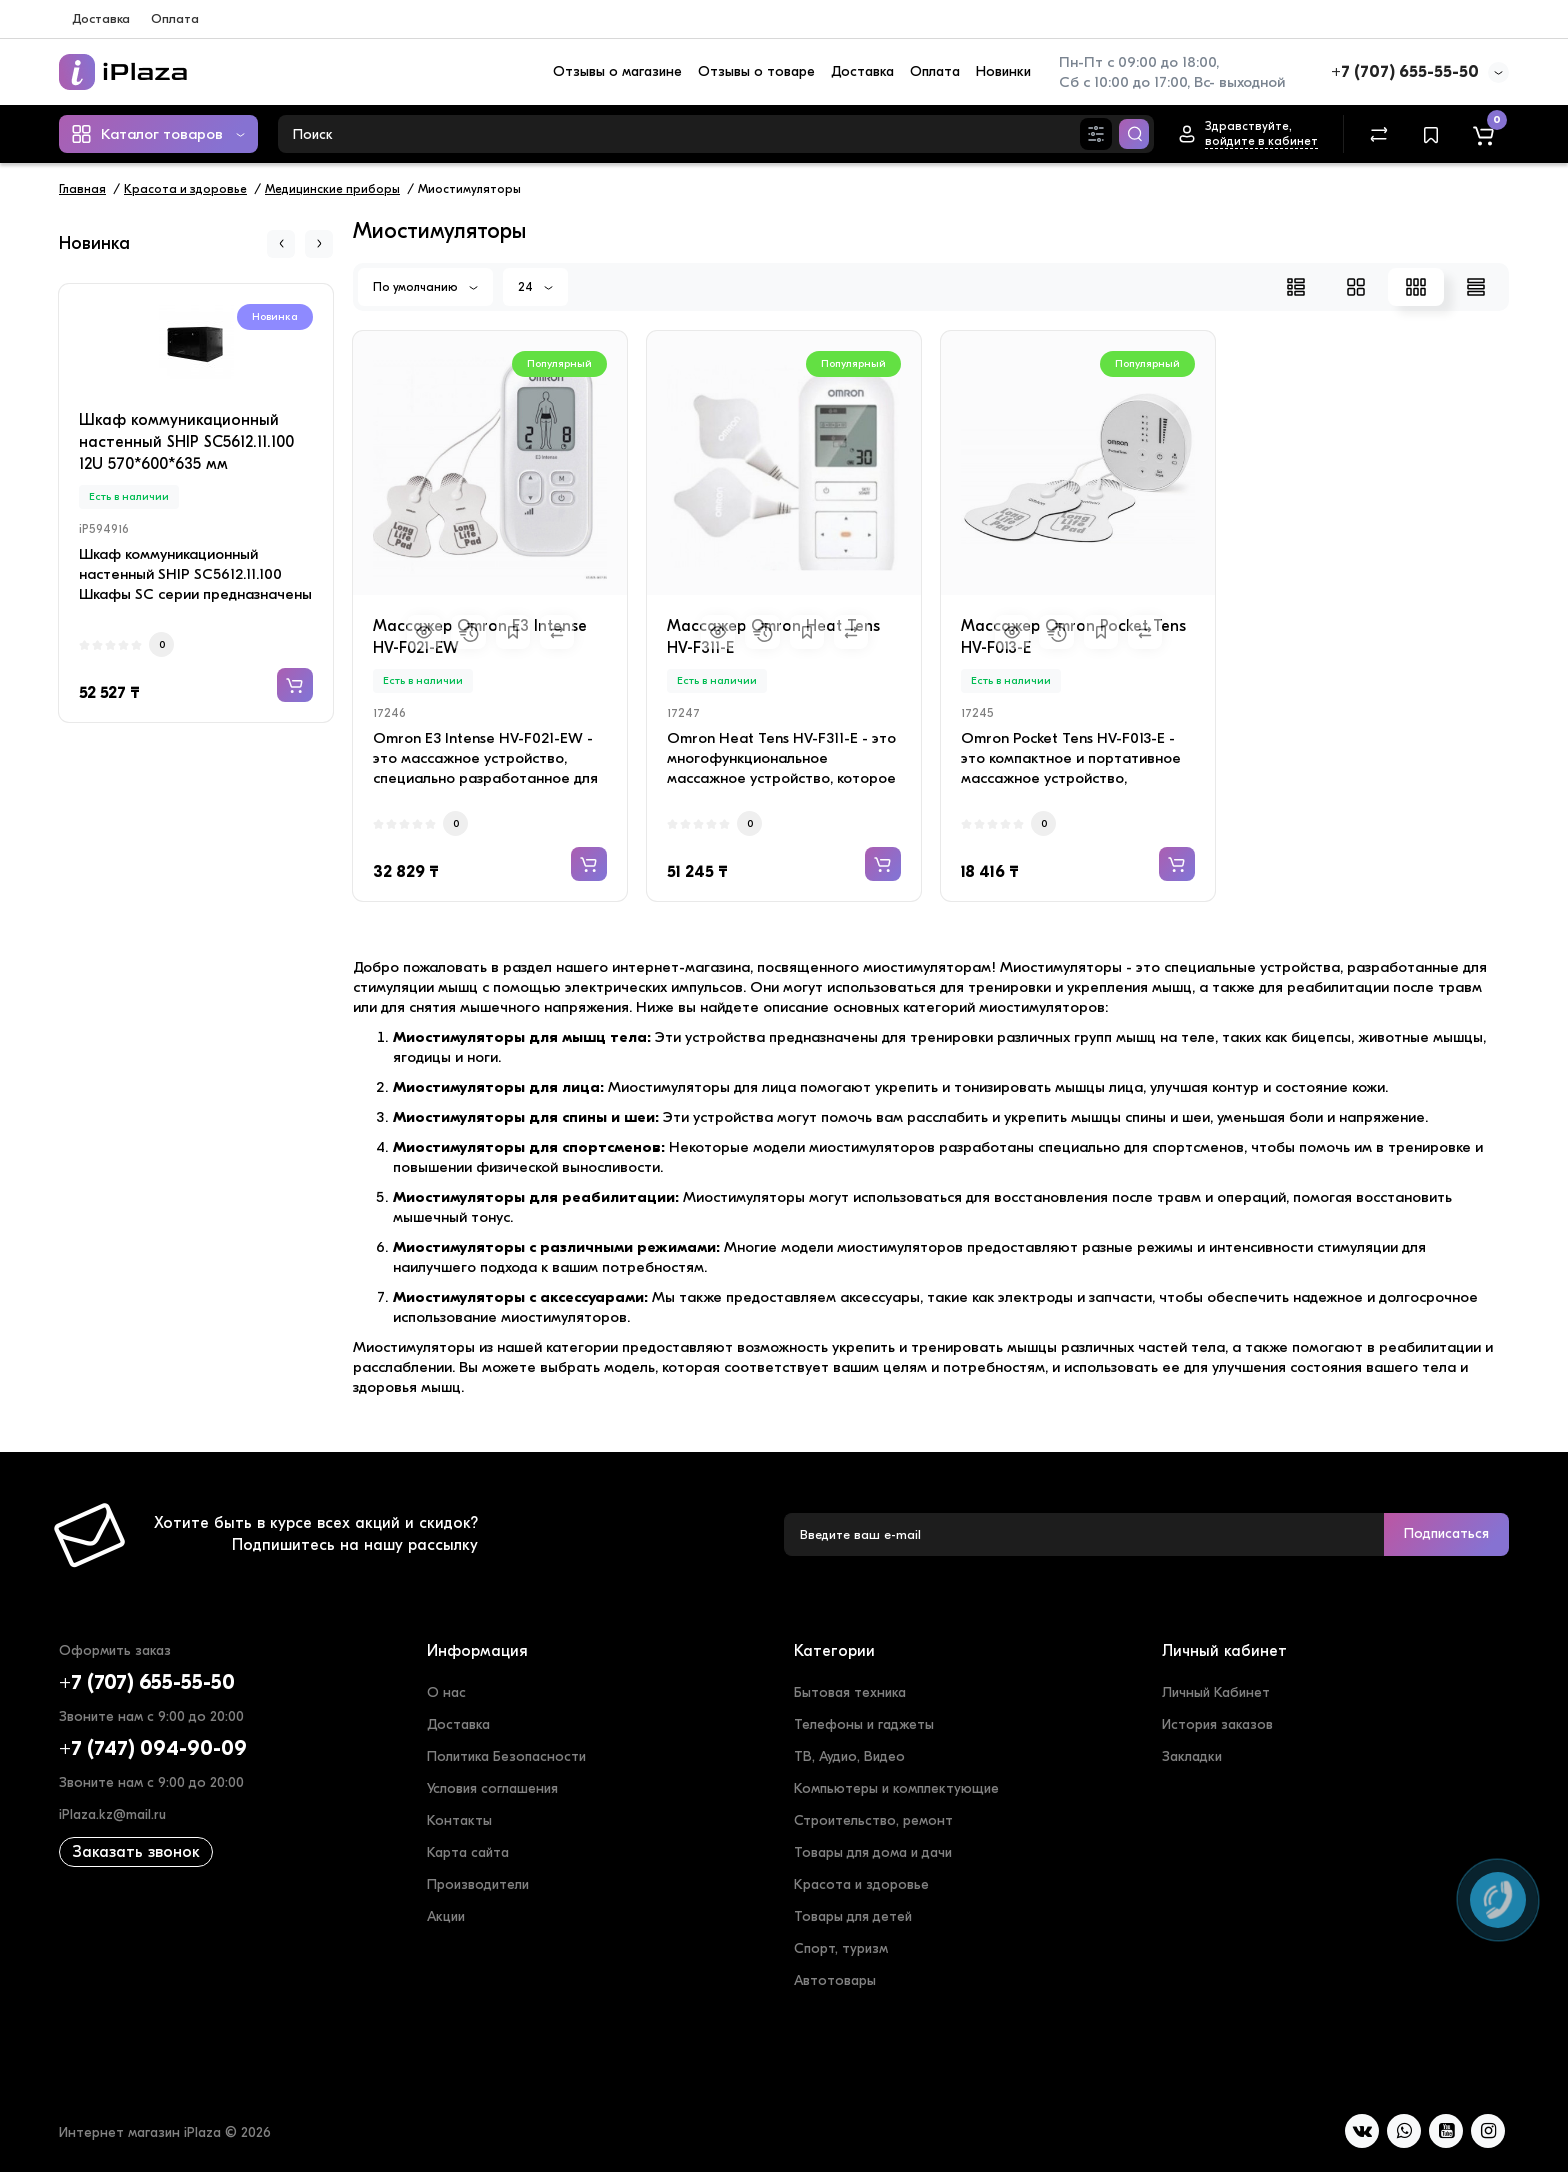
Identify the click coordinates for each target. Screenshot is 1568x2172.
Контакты (459, 1820)
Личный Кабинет (1216, 1692)
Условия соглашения (492, 1788)
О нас (446, 1692)
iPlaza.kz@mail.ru (112, 1814)
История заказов (1217, 1724)
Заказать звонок (136, 1852)
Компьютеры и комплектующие (896, 1788)
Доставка (101, 18)
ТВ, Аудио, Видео (849, 1756)
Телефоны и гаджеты (864, 1724)
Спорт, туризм (841, 1948)
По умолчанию (425, 287)
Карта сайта (468, 1852)
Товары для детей (853, 1916)
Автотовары (835, 1980)
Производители (478, 1884)
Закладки (1192, 1756)
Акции (446, 1916)
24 (535, 287)
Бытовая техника (850, 1692)
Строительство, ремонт (873, 1820)
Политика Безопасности (506, 1756)
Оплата (175, 18)
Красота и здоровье (861, 1884)
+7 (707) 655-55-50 (1405, 72)
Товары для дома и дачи (873, 1852)
